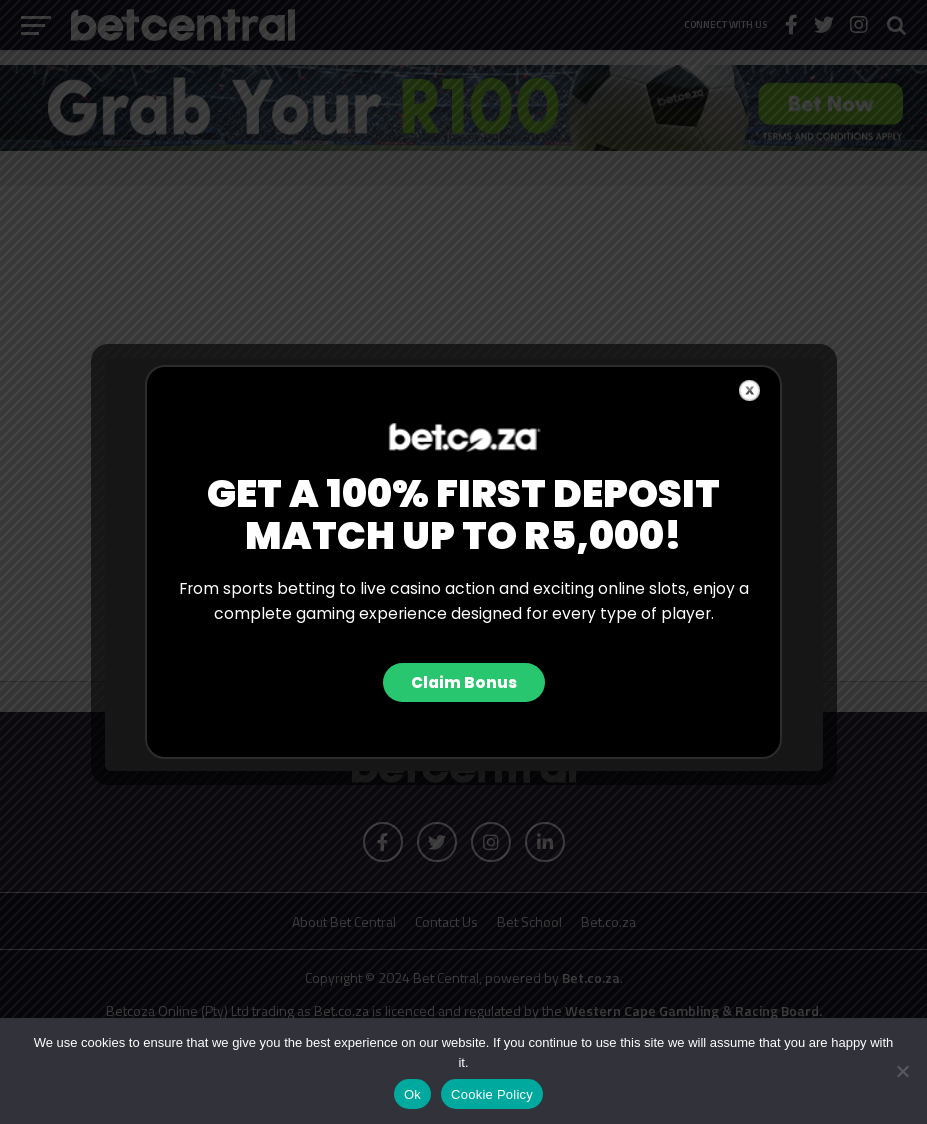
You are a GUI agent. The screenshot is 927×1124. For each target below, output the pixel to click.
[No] (902, 1071)
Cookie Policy (492, 1094)
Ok (412, 1094)
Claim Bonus (464, 682)
